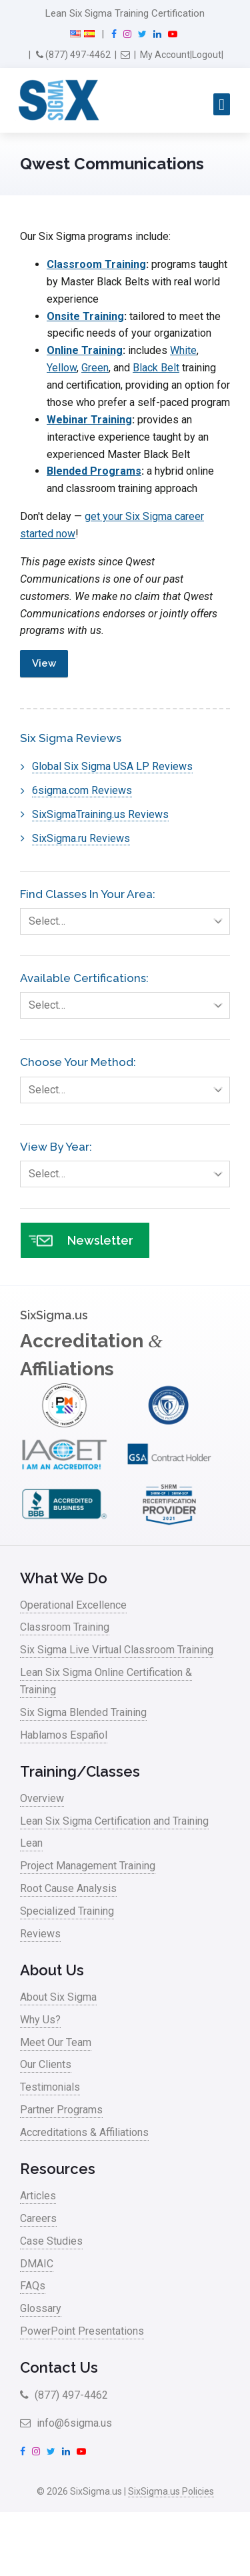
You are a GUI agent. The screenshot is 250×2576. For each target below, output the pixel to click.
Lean (31, 1843)
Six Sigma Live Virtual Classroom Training (116, 1649)
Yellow (62, 367)
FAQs (32, 2285)
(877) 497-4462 (73, 54)
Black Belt (156, 367)
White (183, 350)
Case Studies (51, 2241)
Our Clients (45, 2064)
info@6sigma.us (66, 2423)
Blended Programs (94, 471)
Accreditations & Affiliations (84, 2132)
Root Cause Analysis (68, 1888)
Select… (129, 921)
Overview (42, 1798)
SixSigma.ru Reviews (81, 838)
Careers (38, 2218)
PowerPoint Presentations (82, 2331)
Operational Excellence (73, 1605)
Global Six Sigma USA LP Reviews (112, 766)
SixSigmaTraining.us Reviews (100, 814)
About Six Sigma (58, 1997)
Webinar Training (89, 419)
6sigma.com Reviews (82, 790)
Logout (206, 54)
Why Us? (40, 2019)
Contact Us (59, 2367)
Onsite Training (85, 316)
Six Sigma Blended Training (83, 1712)
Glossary (40, 2308)
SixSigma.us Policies (171, 2491)
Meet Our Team (55, 2042)
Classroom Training (96, 264)
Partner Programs (61, 2109)
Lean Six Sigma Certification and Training (114, 1821)
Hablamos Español (63, 1735)
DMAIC (36, 2263)
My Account (165, 54)
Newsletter (81, 1240)
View (44, 663)
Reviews (40, 1933)
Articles (38, 2195)
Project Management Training (87, 1865)
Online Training (85, 350)
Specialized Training (67, 1911)
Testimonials (50, 2087)
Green (95, 367)
